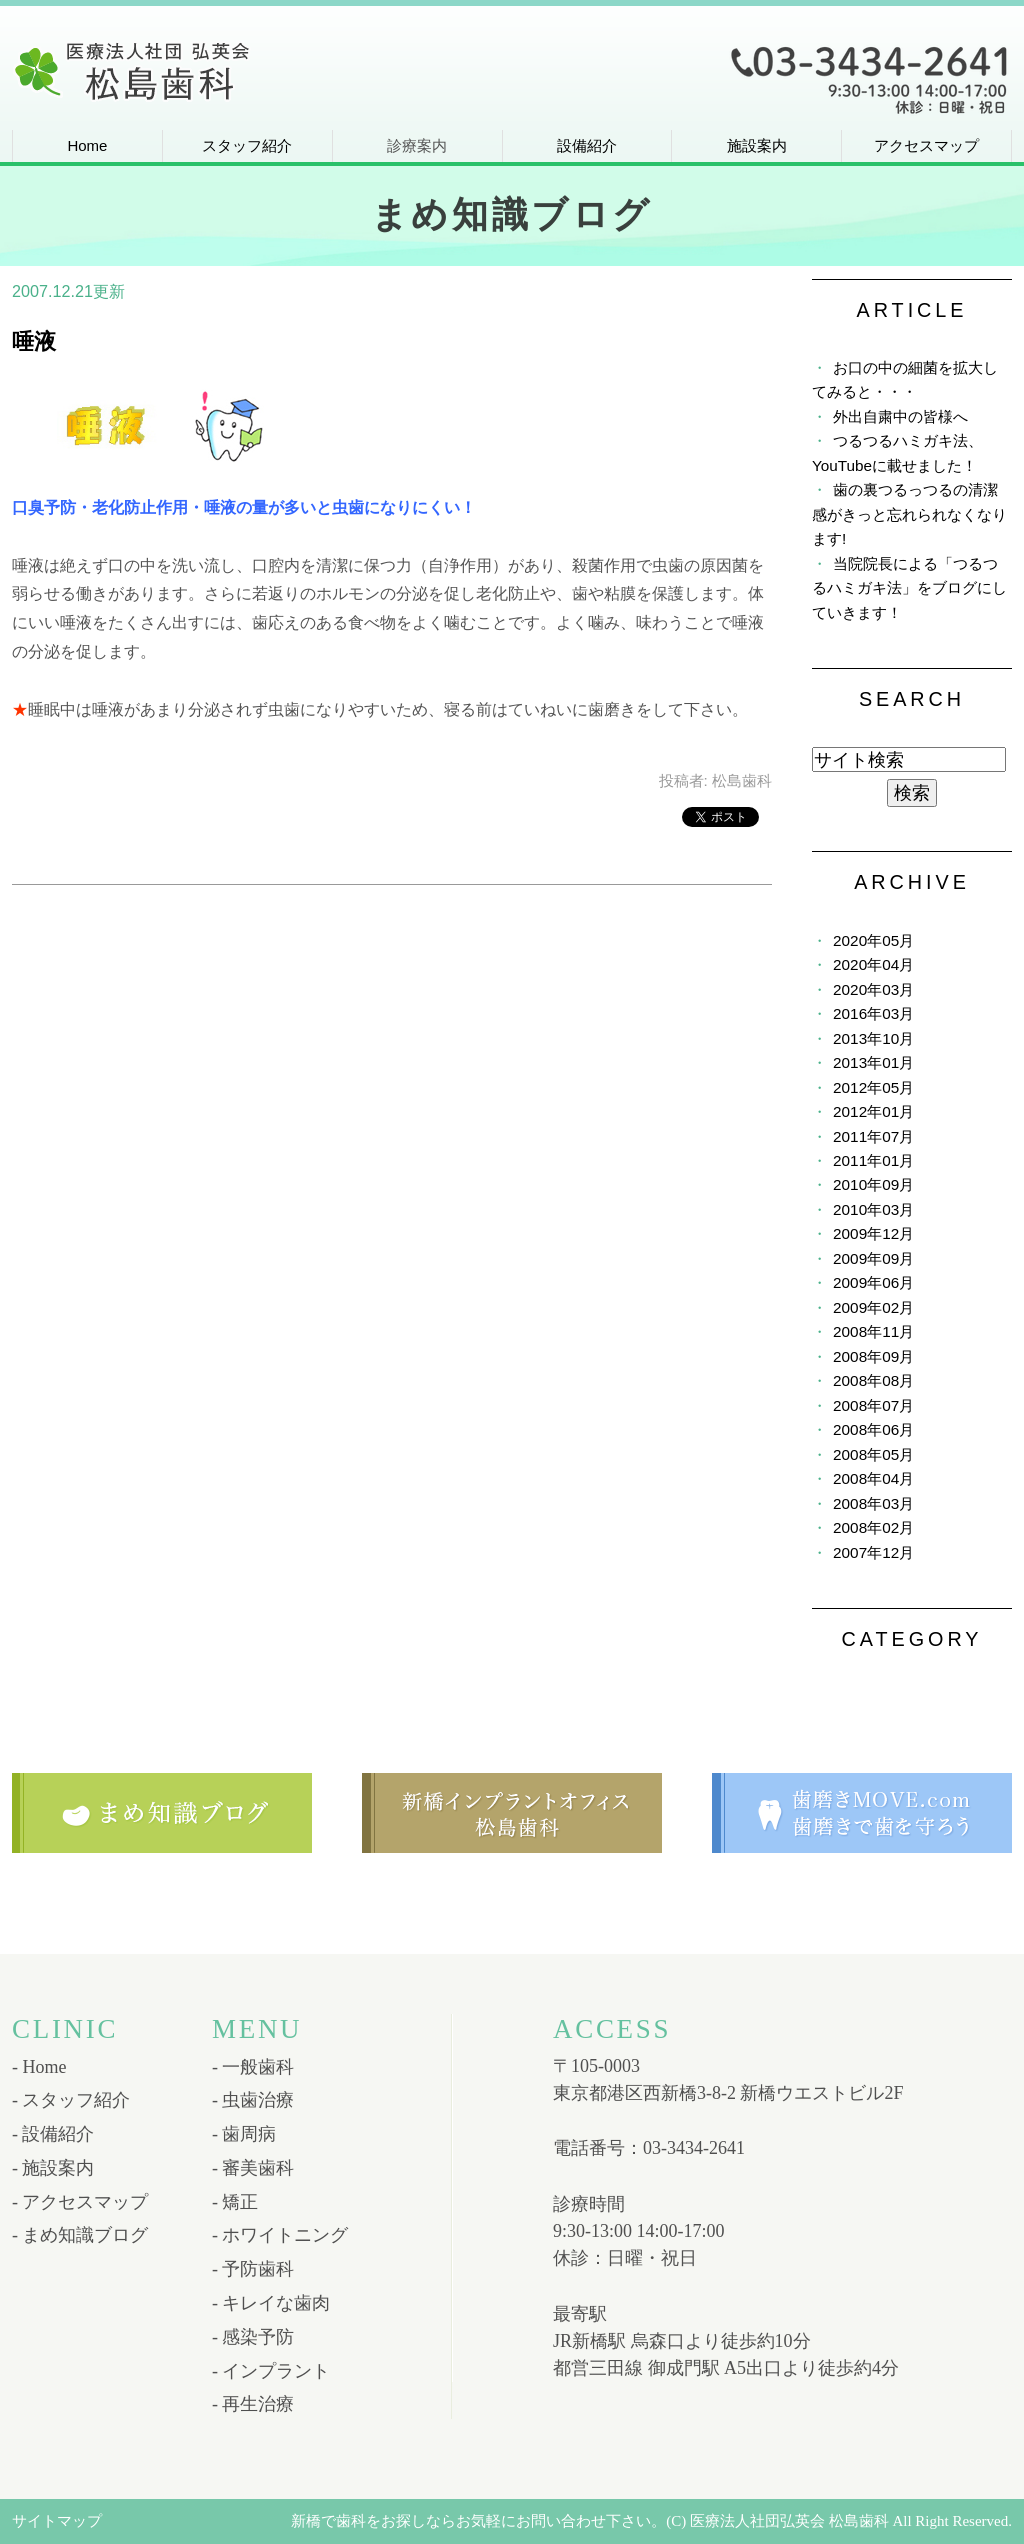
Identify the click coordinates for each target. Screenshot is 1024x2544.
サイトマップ (57, 2521)
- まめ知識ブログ (80, 2235)
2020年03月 (873, 989)
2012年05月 (873, 1087)
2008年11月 (873, 1331)
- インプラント (271, 2371)
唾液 (34, 341)
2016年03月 (873, 1013)
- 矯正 (235, 2202)
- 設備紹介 (53, 2134)
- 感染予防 (253, 2337)
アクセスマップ (926, 145)
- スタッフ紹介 (71, 2100)
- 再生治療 (253, 2404)
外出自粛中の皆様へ (900, 416)
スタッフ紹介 (247, 145)
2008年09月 (873, 1356)
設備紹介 (587, 145)
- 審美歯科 (253, 2168)
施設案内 (757, 145)
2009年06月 (873, 1282)
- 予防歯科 (253, 2269)
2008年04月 (873, 1478)
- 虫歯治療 (253, 2100)
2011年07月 (873, 1136)
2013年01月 (873, 1062)
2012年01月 (873, 1111)
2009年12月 (873, 1233)
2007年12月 (873, 1552)
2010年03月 (873, 1209)
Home (87, 145)
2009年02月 (873, 1307)
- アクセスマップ (80, 2202)
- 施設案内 (53, 2168)
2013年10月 (873, 1038)
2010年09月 (873, 1184)
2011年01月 (873, 1160)
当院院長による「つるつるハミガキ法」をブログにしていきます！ (909, 588)
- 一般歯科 (253, 2067)
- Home (39, 2067)
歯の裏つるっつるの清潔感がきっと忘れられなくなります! (909, 514)
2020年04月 (873, 964)
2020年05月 (873, 940)
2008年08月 (873, 1380)
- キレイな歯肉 (271, 2303)
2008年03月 (873, 1503)
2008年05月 (873, 1454)
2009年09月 (873, 1258)
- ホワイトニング (280, 2235)
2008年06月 (873, 1429)
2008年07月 (873, 1405)
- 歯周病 (244, 2134)
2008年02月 (873, 1527)
